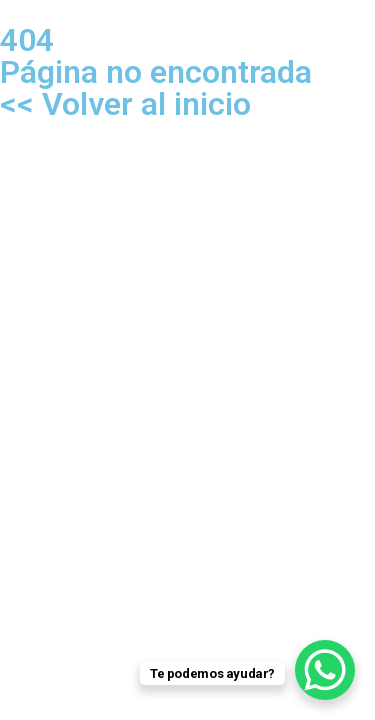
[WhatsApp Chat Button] (325, 670)
